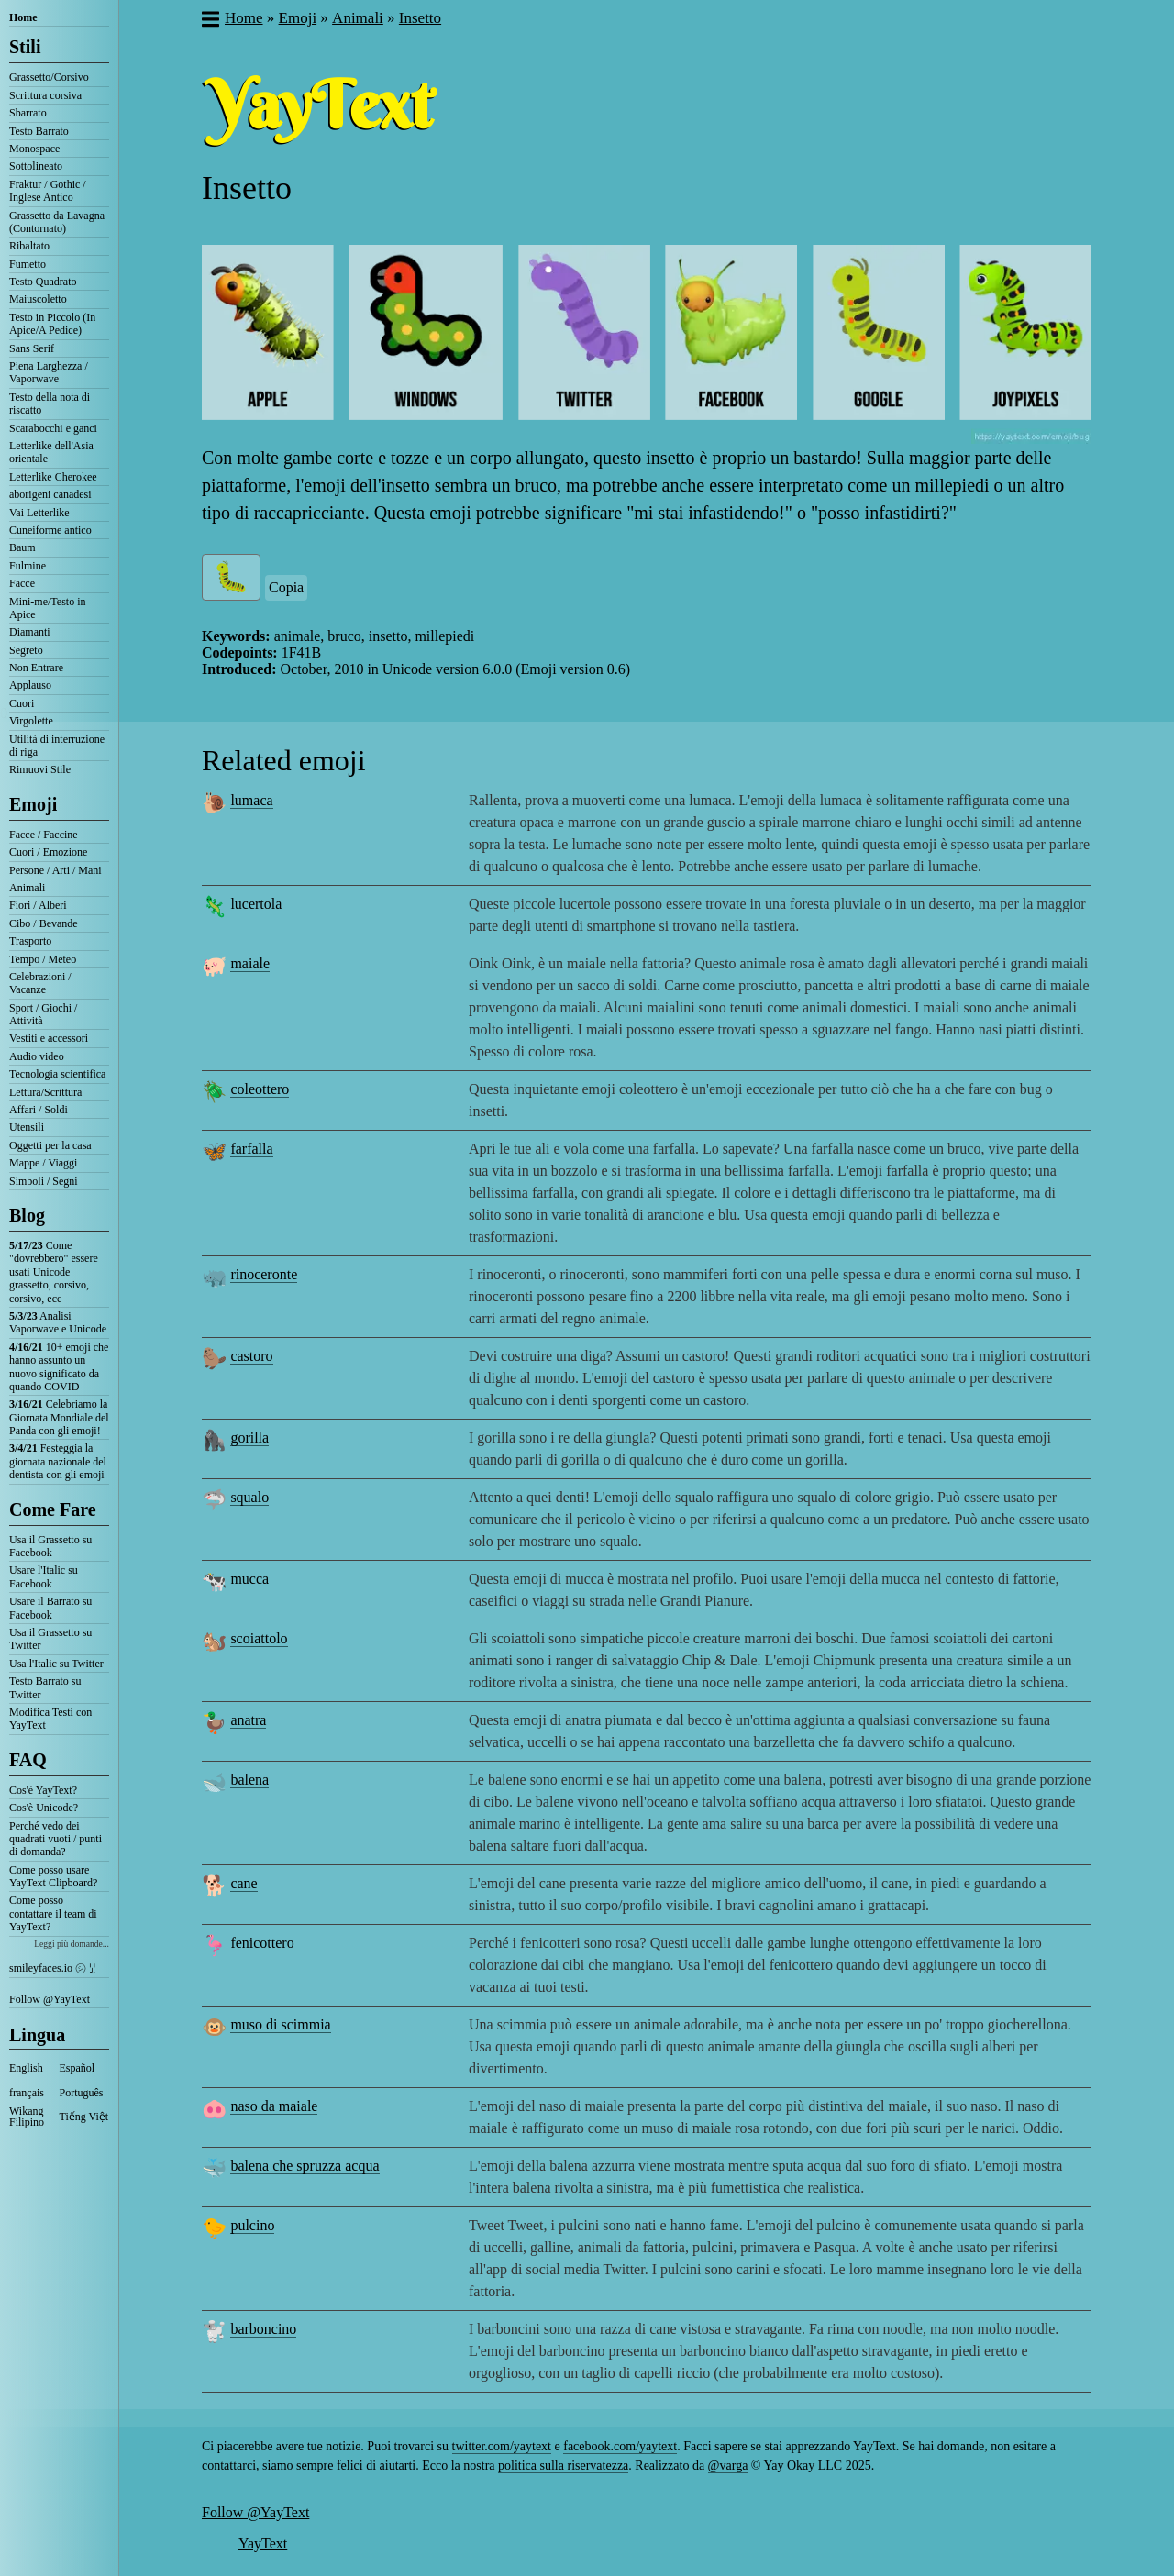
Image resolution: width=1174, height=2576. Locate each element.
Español (77, 2068)
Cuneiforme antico (50, 530)
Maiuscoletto (38, 299)
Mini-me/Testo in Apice (47, 608)
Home (23, 17)
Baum (22, 547)
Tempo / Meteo (42, 959)
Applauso (30, 685)
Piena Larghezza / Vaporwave (48, 372)
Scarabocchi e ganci (53, 428)
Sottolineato (35, 166)
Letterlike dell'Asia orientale (51, 452)
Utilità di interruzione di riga (57, 745)
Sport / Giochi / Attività (43, 1014)
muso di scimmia (280, 2024)
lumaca (251, 800)
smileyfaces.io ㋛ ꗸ (52, 1968)
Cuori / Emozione (48, 852)
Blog (27, 1215)
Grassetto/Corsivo (49, 77)
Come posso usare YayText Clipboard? (53, 1876)
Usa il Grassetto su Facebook (50, 1546)
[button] (209, 21)
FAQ (28, 1760)
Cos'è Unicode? (43, 1807)
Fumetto (27, 264)
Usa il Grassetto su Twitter (50, 1639)
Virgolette (31, 720)
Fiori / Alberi (38, 905)
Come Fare (52, 1509)
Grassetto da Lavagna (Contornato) (57, 222)
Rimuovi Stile (40, 769)
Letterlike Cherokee (53, 476)
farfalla (251, 1148)
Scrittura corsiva (45, 95)
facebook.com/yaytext (620, 2446)
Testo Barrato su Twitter (45, 1687)
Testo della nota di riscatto (49, 403)
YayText (262, 2543)
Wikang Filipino (26, 2116)
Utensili (26, 1127)
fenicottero (262, 1943)
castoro (251, 1356)
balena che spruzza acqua (304, 2165)
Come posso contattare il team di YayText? (53, 1913)
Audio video (36, 1056)
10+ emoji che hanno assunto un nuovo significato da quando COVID (58, 1367)
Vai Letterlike (39, 512)
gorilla (249, 1437)
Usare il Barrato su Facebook (50, 1607)
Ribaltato (29, 245)
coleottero (259, 1089)
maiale (250, 963)
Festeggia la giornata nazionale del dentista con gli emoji (57, 1461)
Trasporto (30, 940)
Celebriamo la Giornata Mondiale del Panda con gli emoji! (59, 1417)
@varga (728, 2465)
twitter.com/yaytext (501, 2446)
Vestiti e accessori (48, 1038)
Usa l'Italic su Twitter (56, 1663)
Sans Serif (31, 348)
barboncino (263, 2329)
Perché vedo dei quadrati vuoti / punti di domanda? (55, 1839)
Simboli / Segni (43, 1181)
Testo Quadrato (42, 281)
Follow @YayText (49, 1999)
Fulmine (27, 565)
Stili (24, 47)
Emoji (33, 804)
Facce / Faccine (43, 834)
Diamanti (29, 631)
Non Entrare (36, 667)
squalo (249, 1497)
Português (82, 2092)
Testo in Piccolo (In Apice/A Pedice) (52, 324)
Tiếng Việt (84, 2116)
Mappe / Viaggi (43, 1162)
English (26, 2068)
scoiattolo (258, 1638)
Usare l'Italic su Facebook (43, 1576)
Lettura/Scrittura (45, 1092)
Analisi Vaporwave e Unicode (57, 1322)
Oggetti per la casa (50, 1145)
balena (249, 1779)
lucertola (256, 904)
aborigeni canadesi (50, 494)
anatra (248, 1720)
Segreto (26, 650)
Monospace (34, 148)
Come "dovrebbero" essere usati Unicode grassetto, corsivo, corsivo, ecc (53, 1272)
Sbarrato (28, 112)
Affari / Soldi (38, 1109)
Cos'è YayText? (43, 1790)
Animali (27, 887)
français (26, 2092)
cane (243, 1883)
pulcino (252, 2225)
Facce (22, 583)
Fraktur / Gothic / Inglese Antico (47, 191)
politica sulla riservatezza (563, 2465)
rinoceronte (263, 1274)
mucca (249, 1579)
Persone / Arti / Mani (55, 870)
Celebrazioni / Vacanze (40, 983)
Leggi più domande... (71, 1944)
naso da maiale (273, 2106)
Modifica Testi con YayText (50, 1718)
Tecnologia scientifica (57, 1073)
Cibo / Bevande (43, 923)
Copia (286, 587)
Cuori (21, 703)
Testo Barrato (39, 131)
